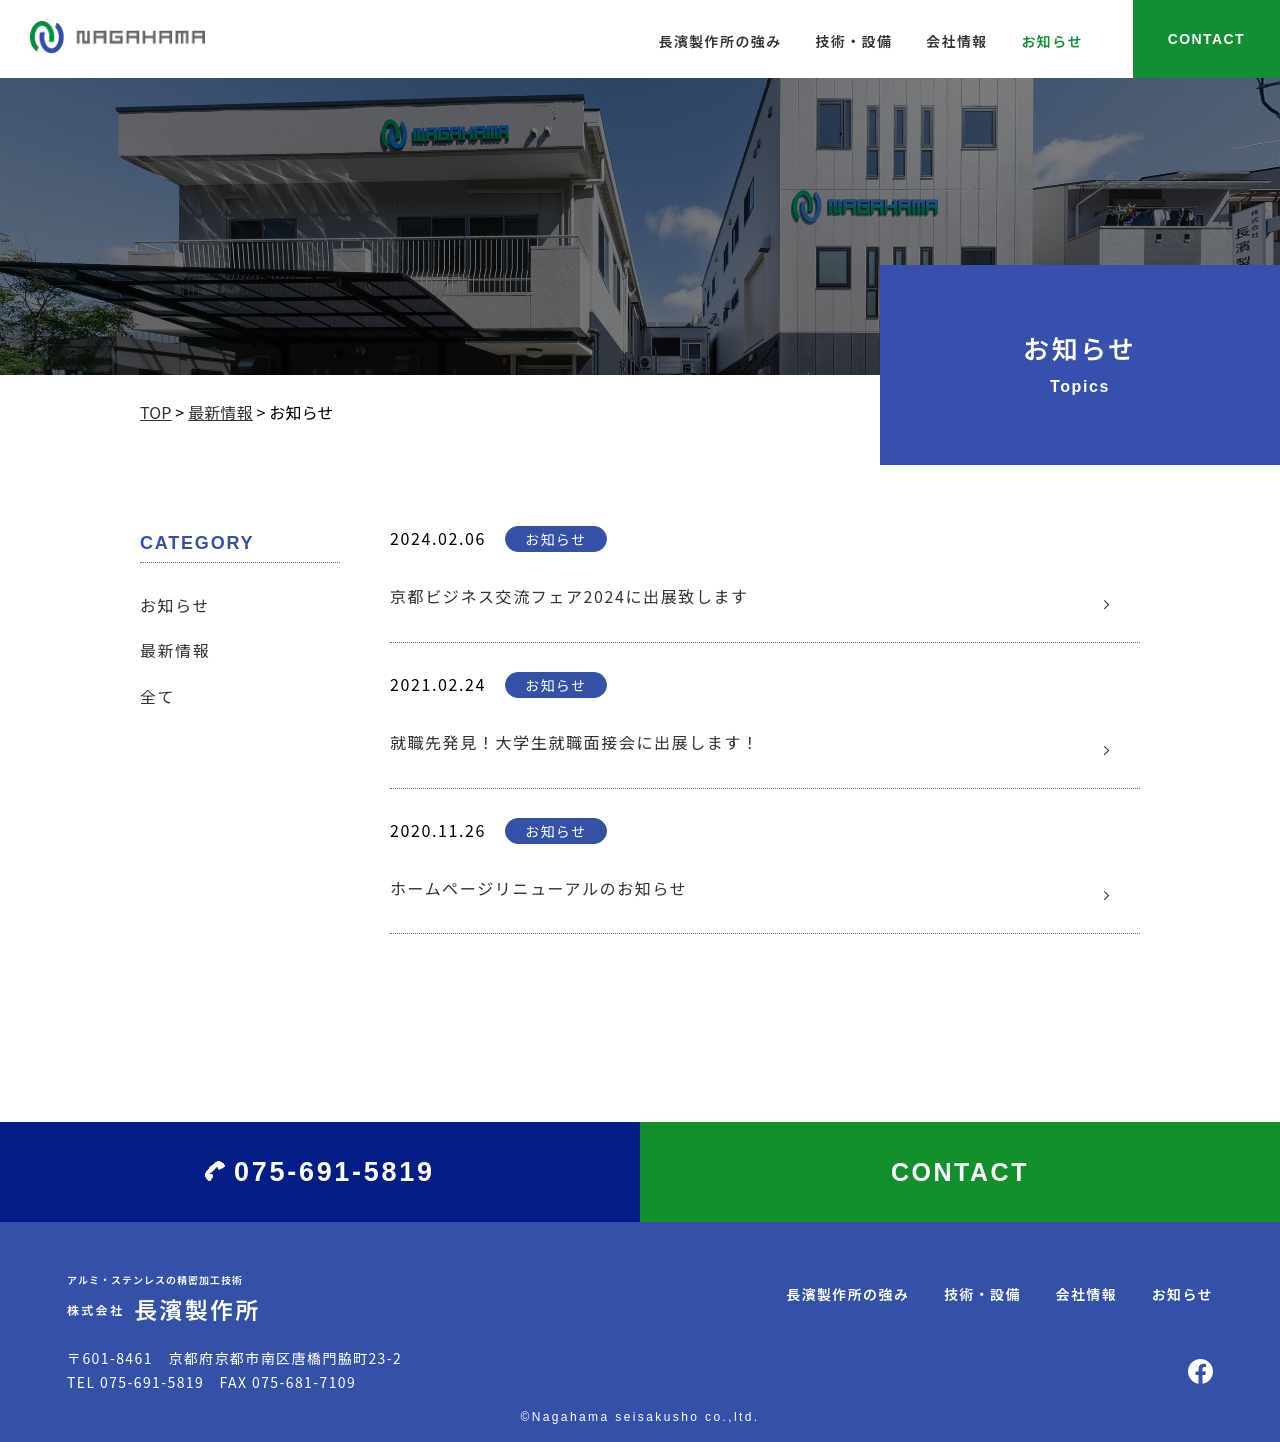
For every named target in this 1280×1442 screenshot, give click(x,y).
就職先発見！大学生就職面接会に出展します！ (575, 742)
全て (157, 696)
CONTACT (1206, 39)
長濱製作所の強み (719, 41)
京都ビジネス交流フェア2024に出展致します (569, 596)
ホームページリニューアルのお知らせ (538, 888)
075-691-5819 (334, 1172)
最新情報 (175, 650)
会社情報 (957, 41)
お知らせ (1051, 41)
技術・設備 (853, 41)
